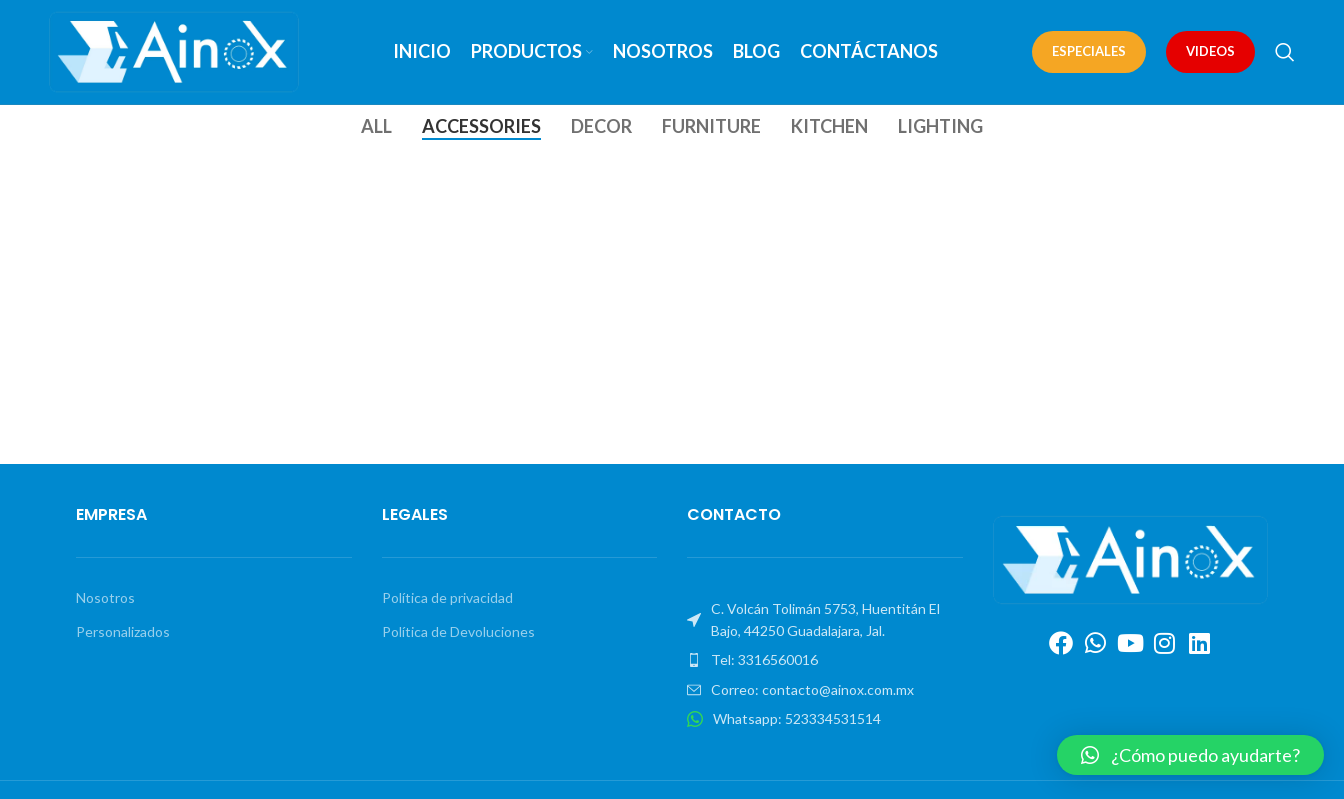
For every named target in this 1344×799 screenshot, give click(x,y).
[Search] (1285, 52)
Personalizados (123, 631)
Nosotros (105, 597)
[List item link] (825, 661)
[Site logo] (174, 50)
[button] (1190, 755)
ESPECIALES (1089, 51)
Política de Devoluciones (458, 631)
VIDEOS (1210, 51)
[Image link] (1131, 558)
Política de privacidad (447, 597)
